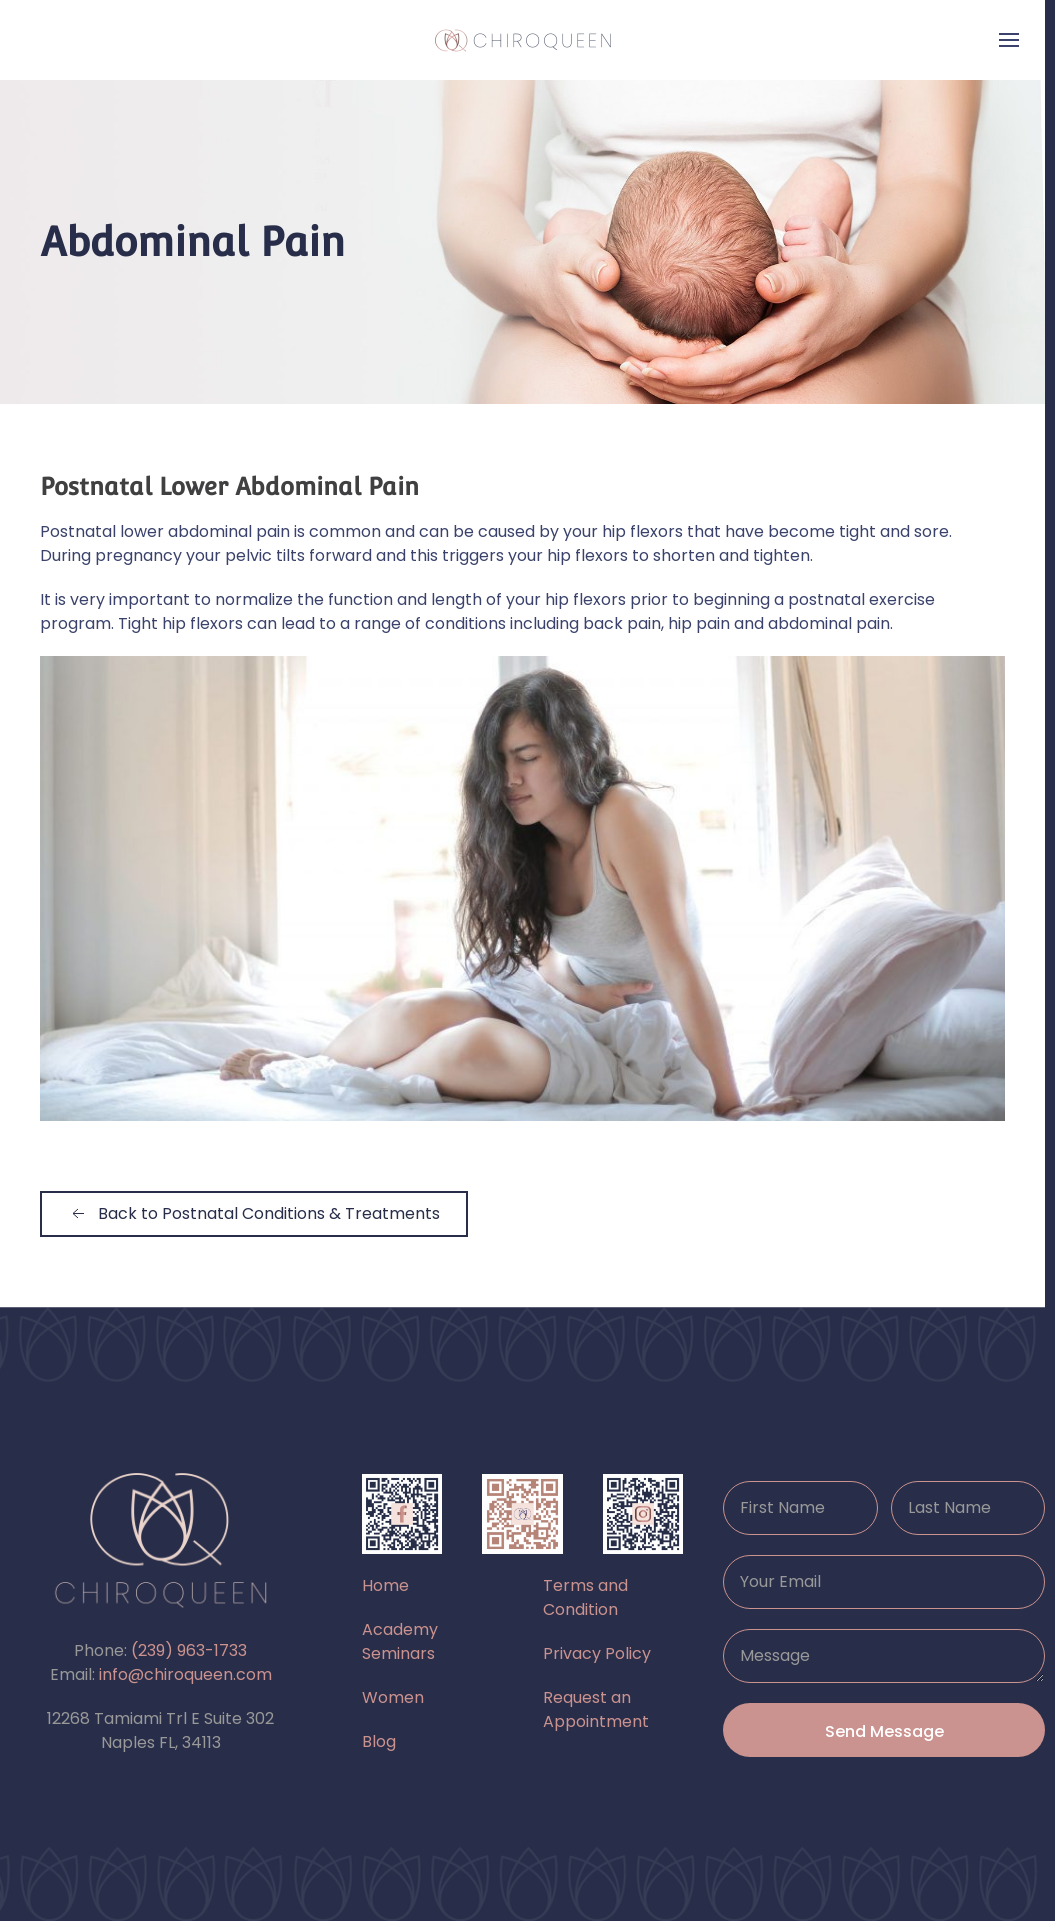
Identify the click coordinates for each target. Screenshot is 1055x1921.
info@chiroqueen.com (185, 1674)
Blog (379, 1741)
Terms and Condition (585, 1597)
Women (393, 1697)
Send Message (884, 1731)
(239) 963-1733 (189, 1650)
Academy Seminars (400, 1641)
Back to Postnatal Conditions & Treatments (254, 1213)
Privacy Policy (597, 1653)
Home (385, 1585)
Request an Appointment (596, 1709)
